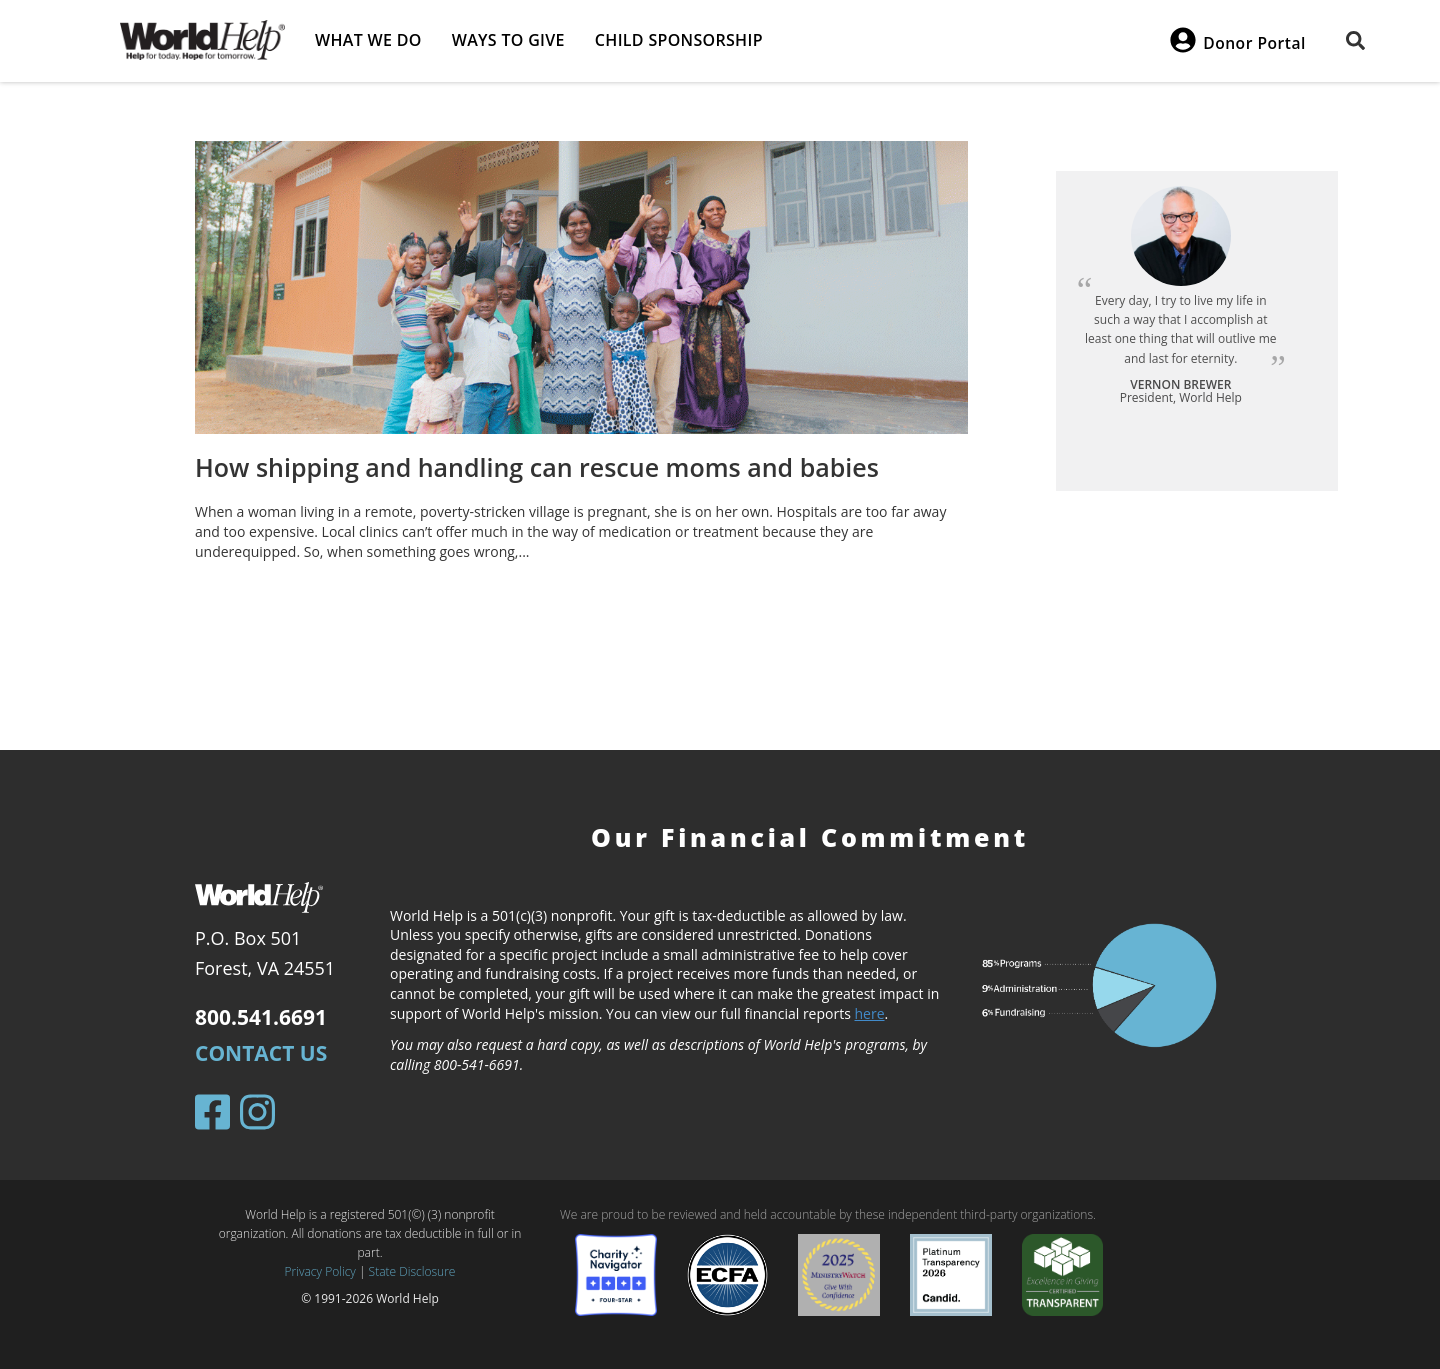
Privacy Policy (320, 1271)
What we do (368, 40)
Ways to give (508, 40)
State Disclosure (412, 1271)
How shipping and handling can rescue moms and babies (537, 467)
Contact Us (261, 1053)
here (870, 1013)
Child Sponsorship (679, 40)
